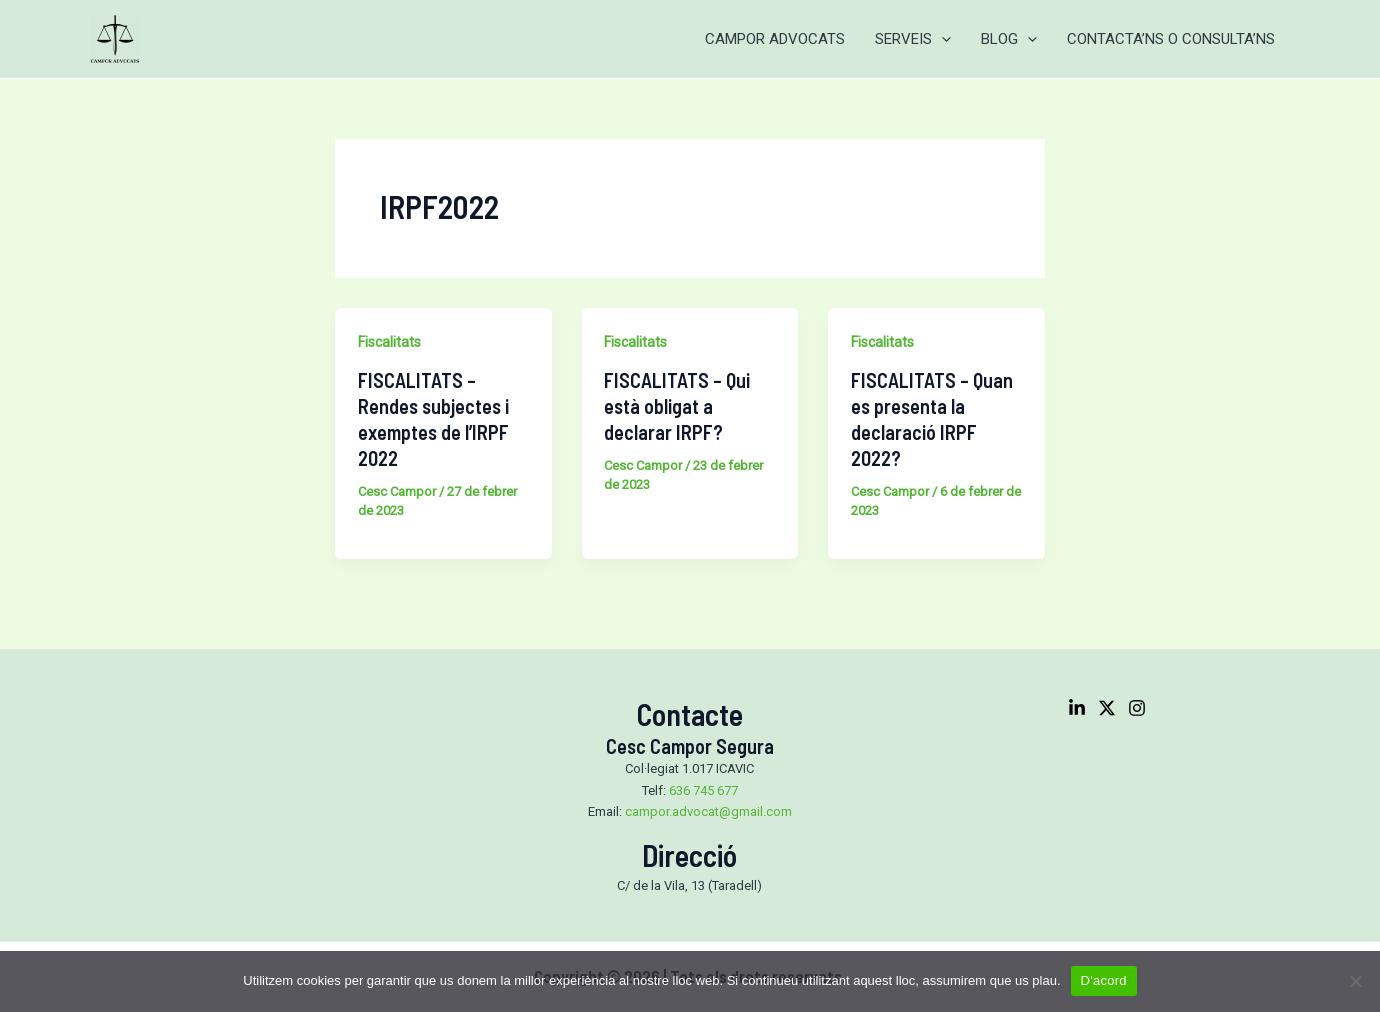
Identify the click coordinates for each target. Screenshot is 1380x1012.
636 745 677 (703, 790)
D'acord (1104, 980)
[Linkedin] (1077, 708)
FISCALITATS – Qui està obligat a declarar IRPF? (677, 406)
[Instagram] (1137, 708)
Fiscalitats (389, 342)
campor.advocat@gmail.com (708, 811)
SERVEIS (913, 39)
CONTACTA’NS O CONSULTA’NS (1171, 39)
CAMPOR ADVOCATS (775, 39)
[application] (941, 39)
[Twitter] (1107, 708)
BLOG (1009, 39)
